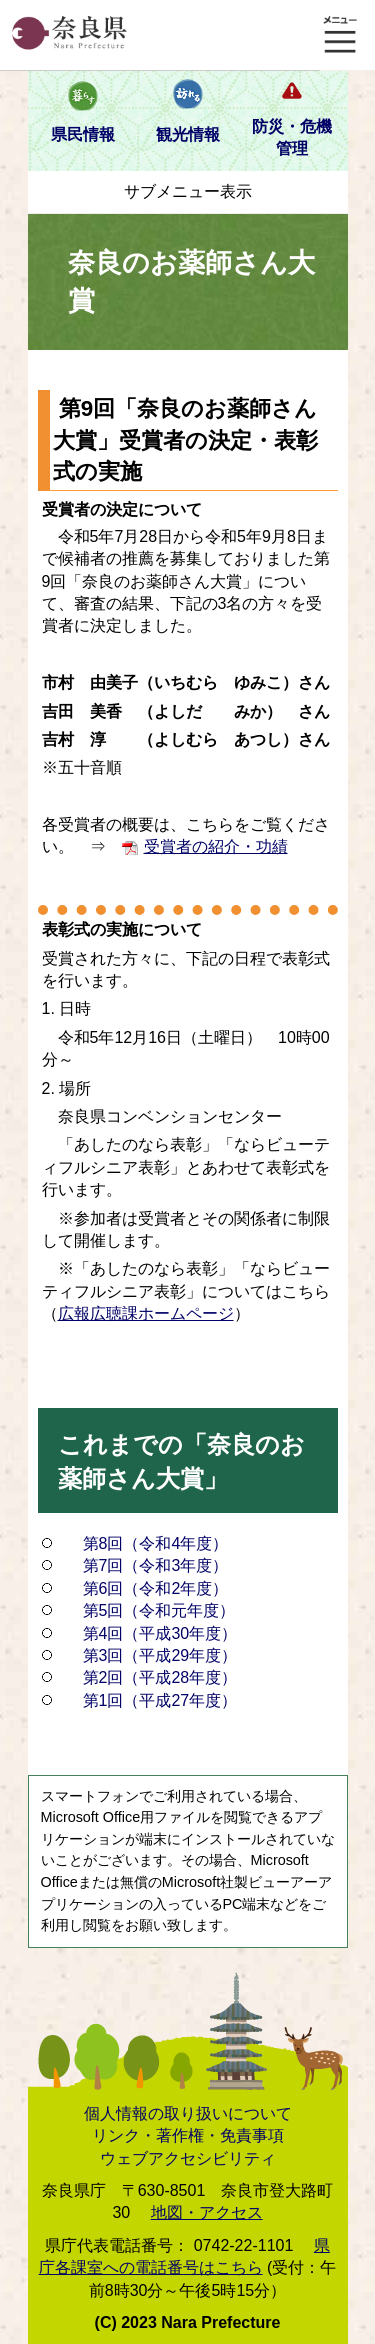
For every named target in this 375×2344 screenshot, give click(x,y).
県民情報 (83, 134)
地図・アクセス (207, 2212)
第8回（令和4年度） (156, 1543)
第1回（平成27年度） (160, 1700)
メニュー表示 (340, 35)
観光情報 (188, 134)
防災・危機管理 (292, 137)
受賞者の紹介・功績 (216, 846)
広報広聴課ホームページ (146, 1313)
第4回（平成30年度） (160, 1633)
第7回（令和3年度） (156, 1565)
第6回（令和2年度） (156, 1588)
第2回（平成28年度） (160, 1677)
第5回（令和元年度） (159, 1610)
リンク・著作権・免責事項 (188, 2135)
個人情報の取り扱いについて (188, 2113)
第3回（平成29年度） (160, 1655)
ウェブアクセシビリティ (188, 2158)
